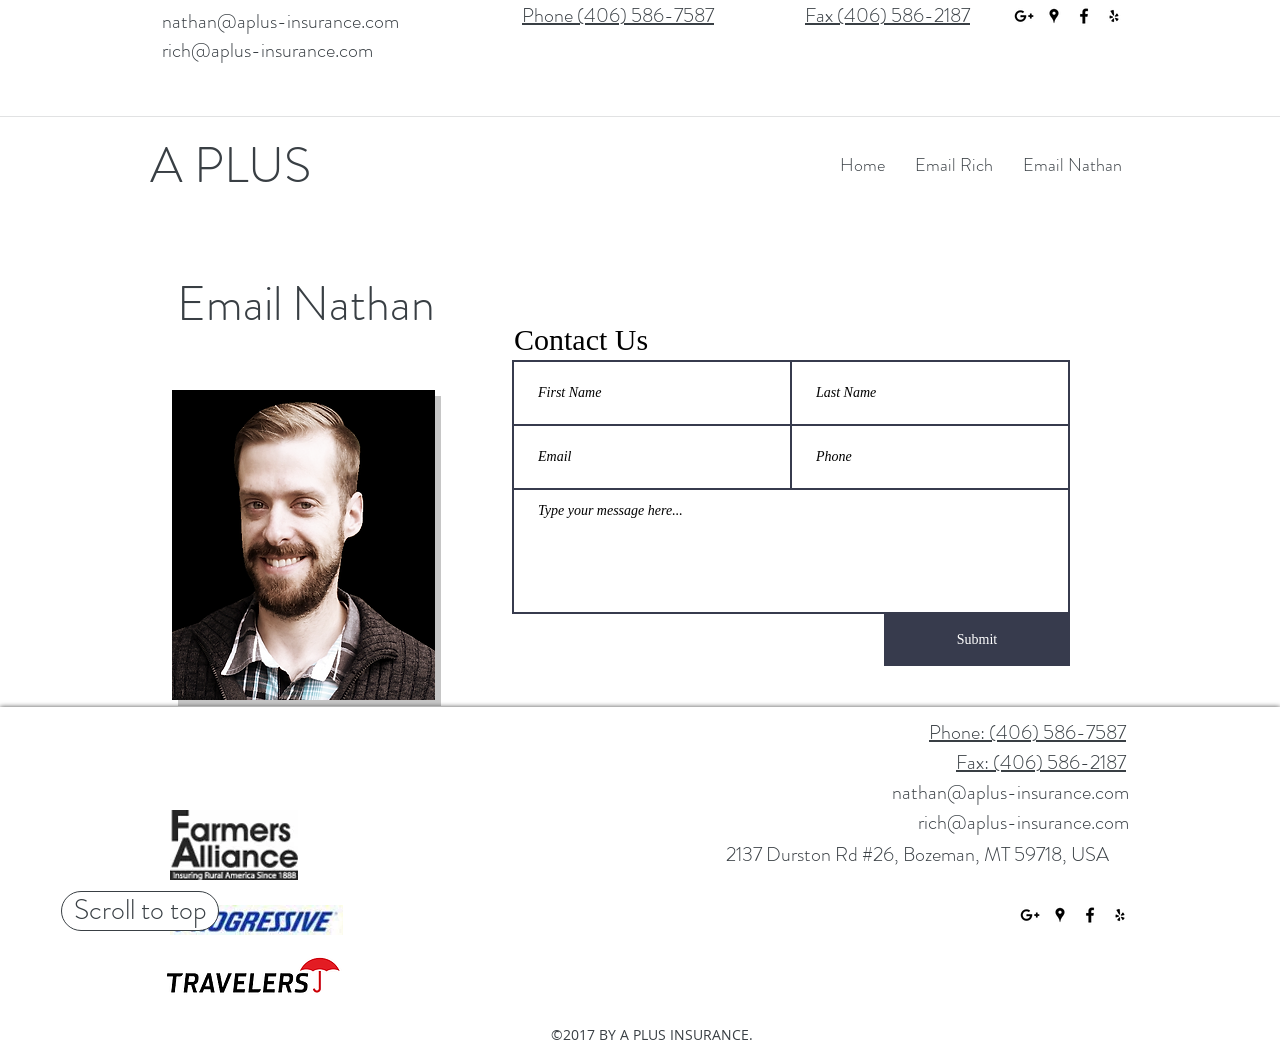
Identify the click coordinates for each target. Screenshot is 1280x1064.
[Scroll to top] (140, 911)
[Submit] (977, 640)
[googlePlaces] (1054, 16)
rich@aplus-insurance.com (267, 50)
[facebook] (1084, 16)
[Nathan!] (228, 414)
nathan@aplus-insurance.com (280, 21)
